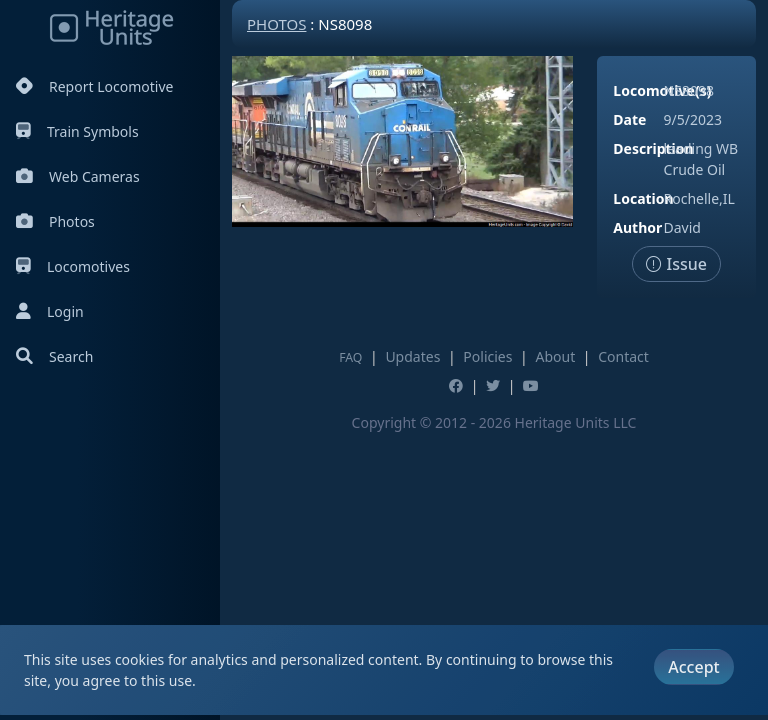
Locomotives (73, 266)
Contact (623, 356)
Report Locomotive (94, 86)
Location (643, 198)
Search (54, 356)
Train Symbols (77, 131)
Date (629, 119)
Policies (487, 356)
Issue (676, 264)
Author (637, 227)
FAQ (350, 357)
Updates (412, 356)
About (555, 356)
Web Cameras (78, 176)
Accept (693, 667)
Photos (55, 221)
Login (50, 311)
